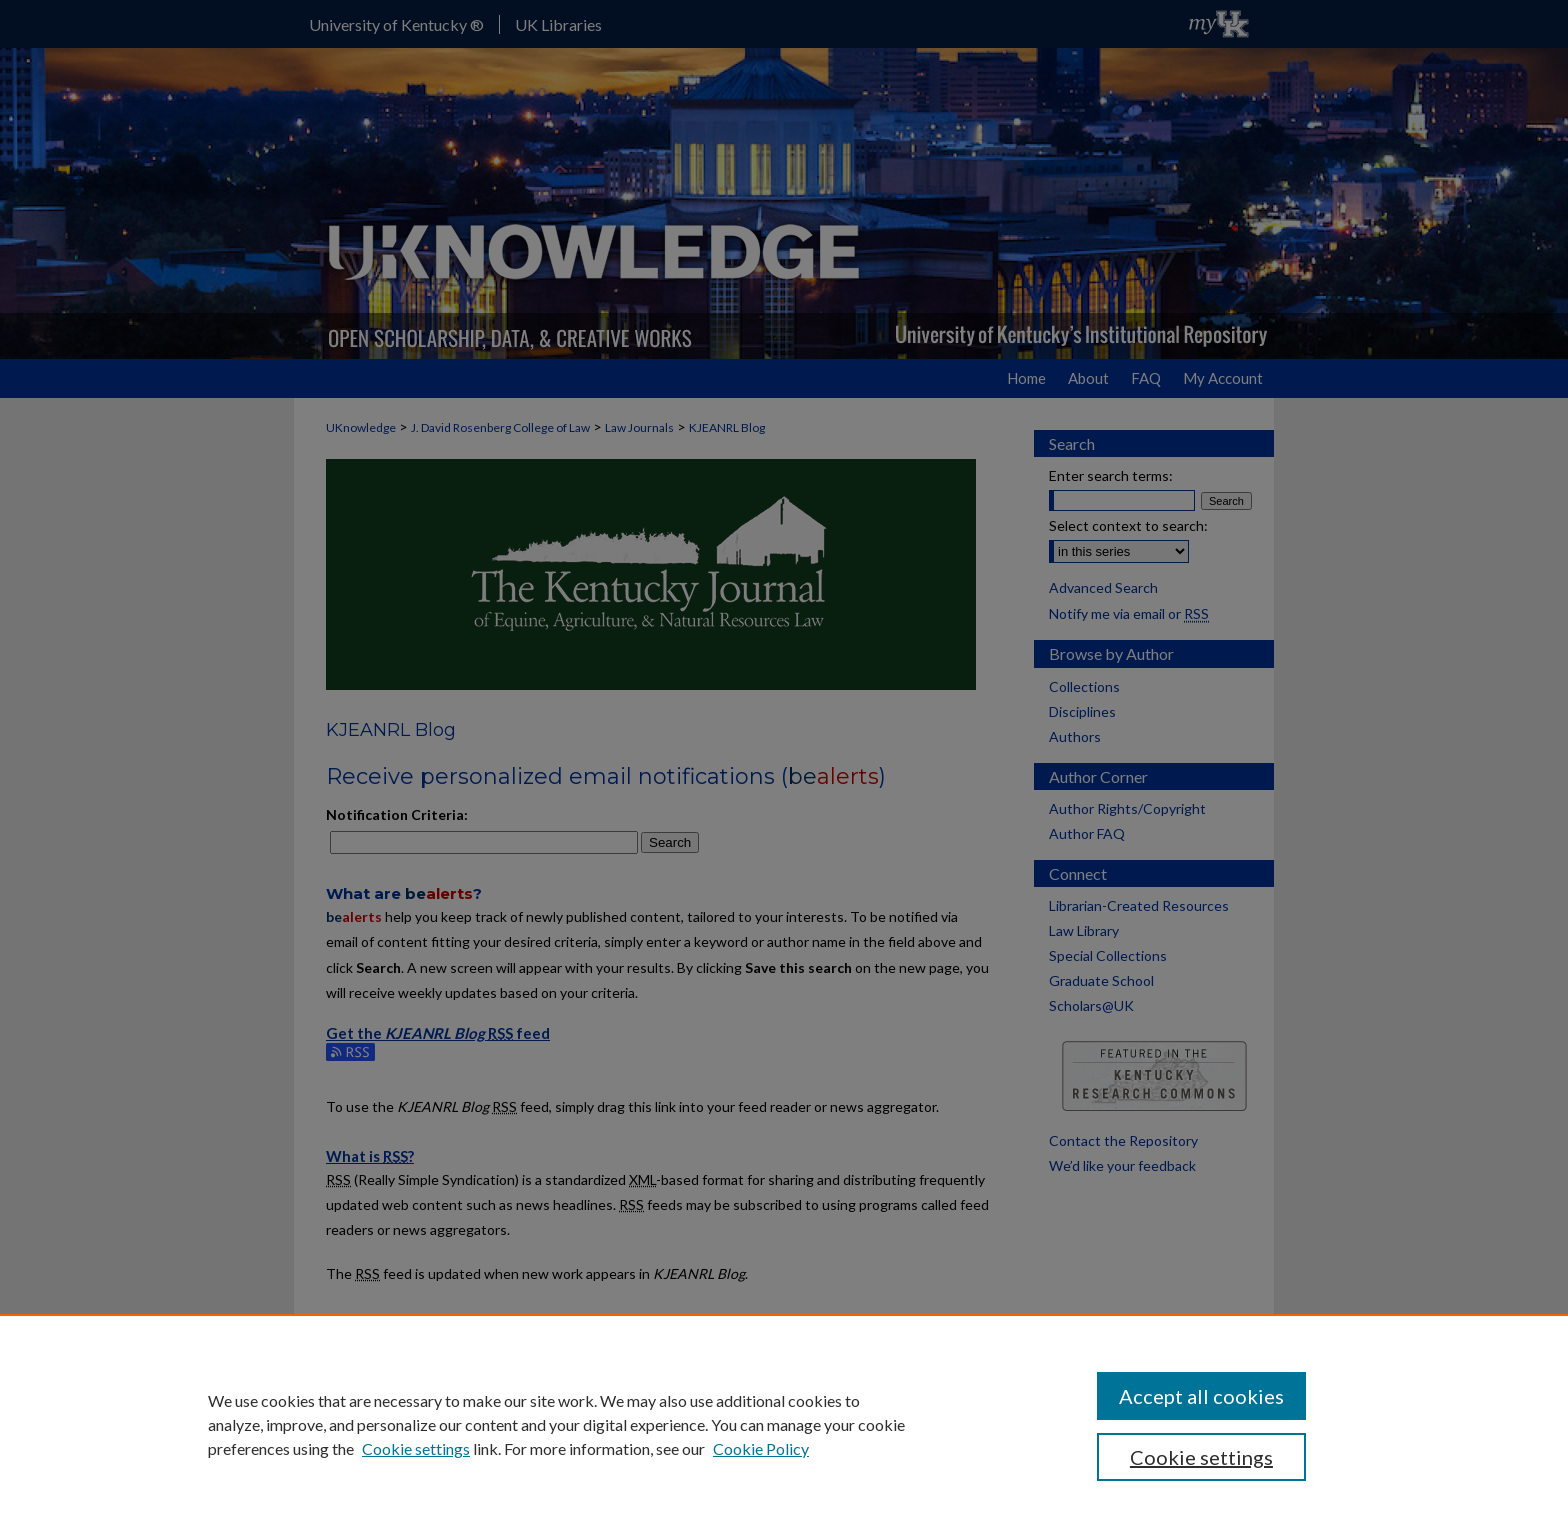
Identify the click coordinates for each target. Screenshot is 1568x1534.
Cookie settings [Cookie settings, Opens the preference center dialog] (1201, 1457)
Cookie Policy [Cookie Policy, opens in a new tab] (761, 1448)
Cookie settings (416, 1448)
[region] (784, 1424)
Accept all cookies (1201, 1396)
